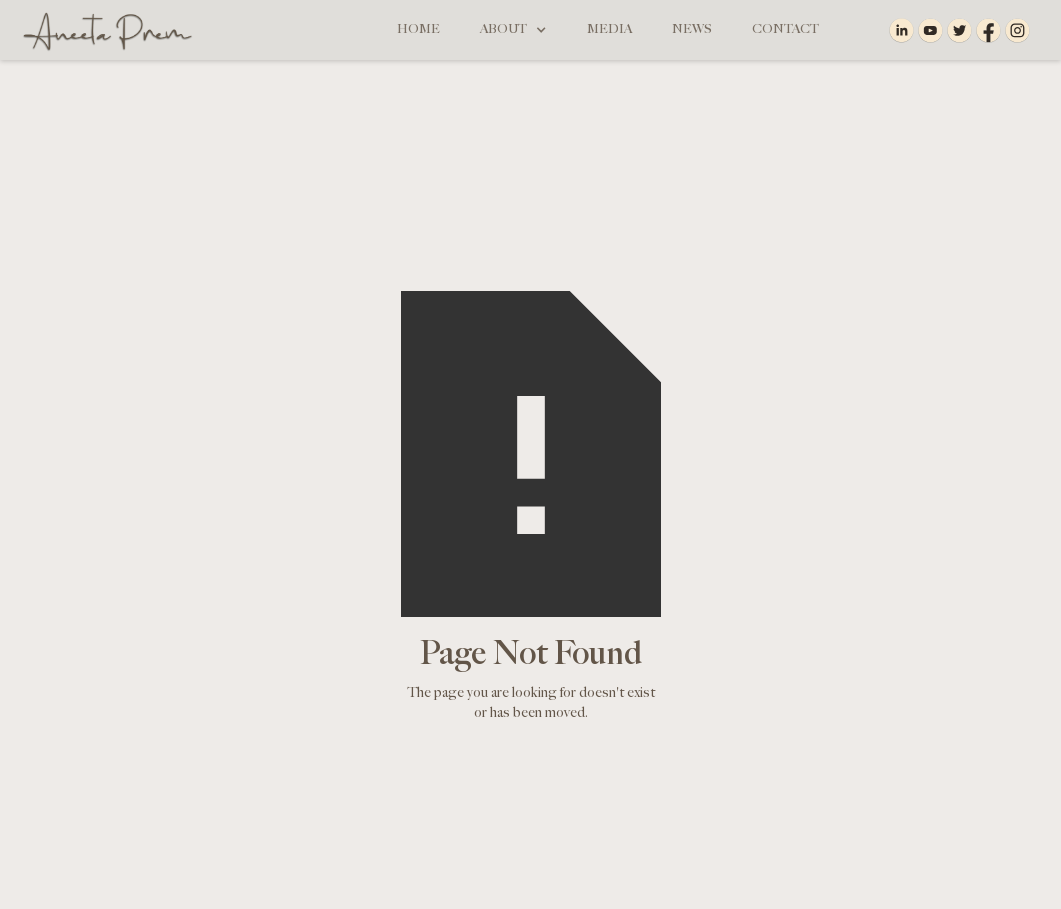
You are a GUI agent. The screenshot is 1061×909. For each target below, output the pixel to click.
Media (609, 29)
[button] (513, 30)
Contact (785, 29)
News (692, 29)
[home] (102, 30)
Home (418, 29)
